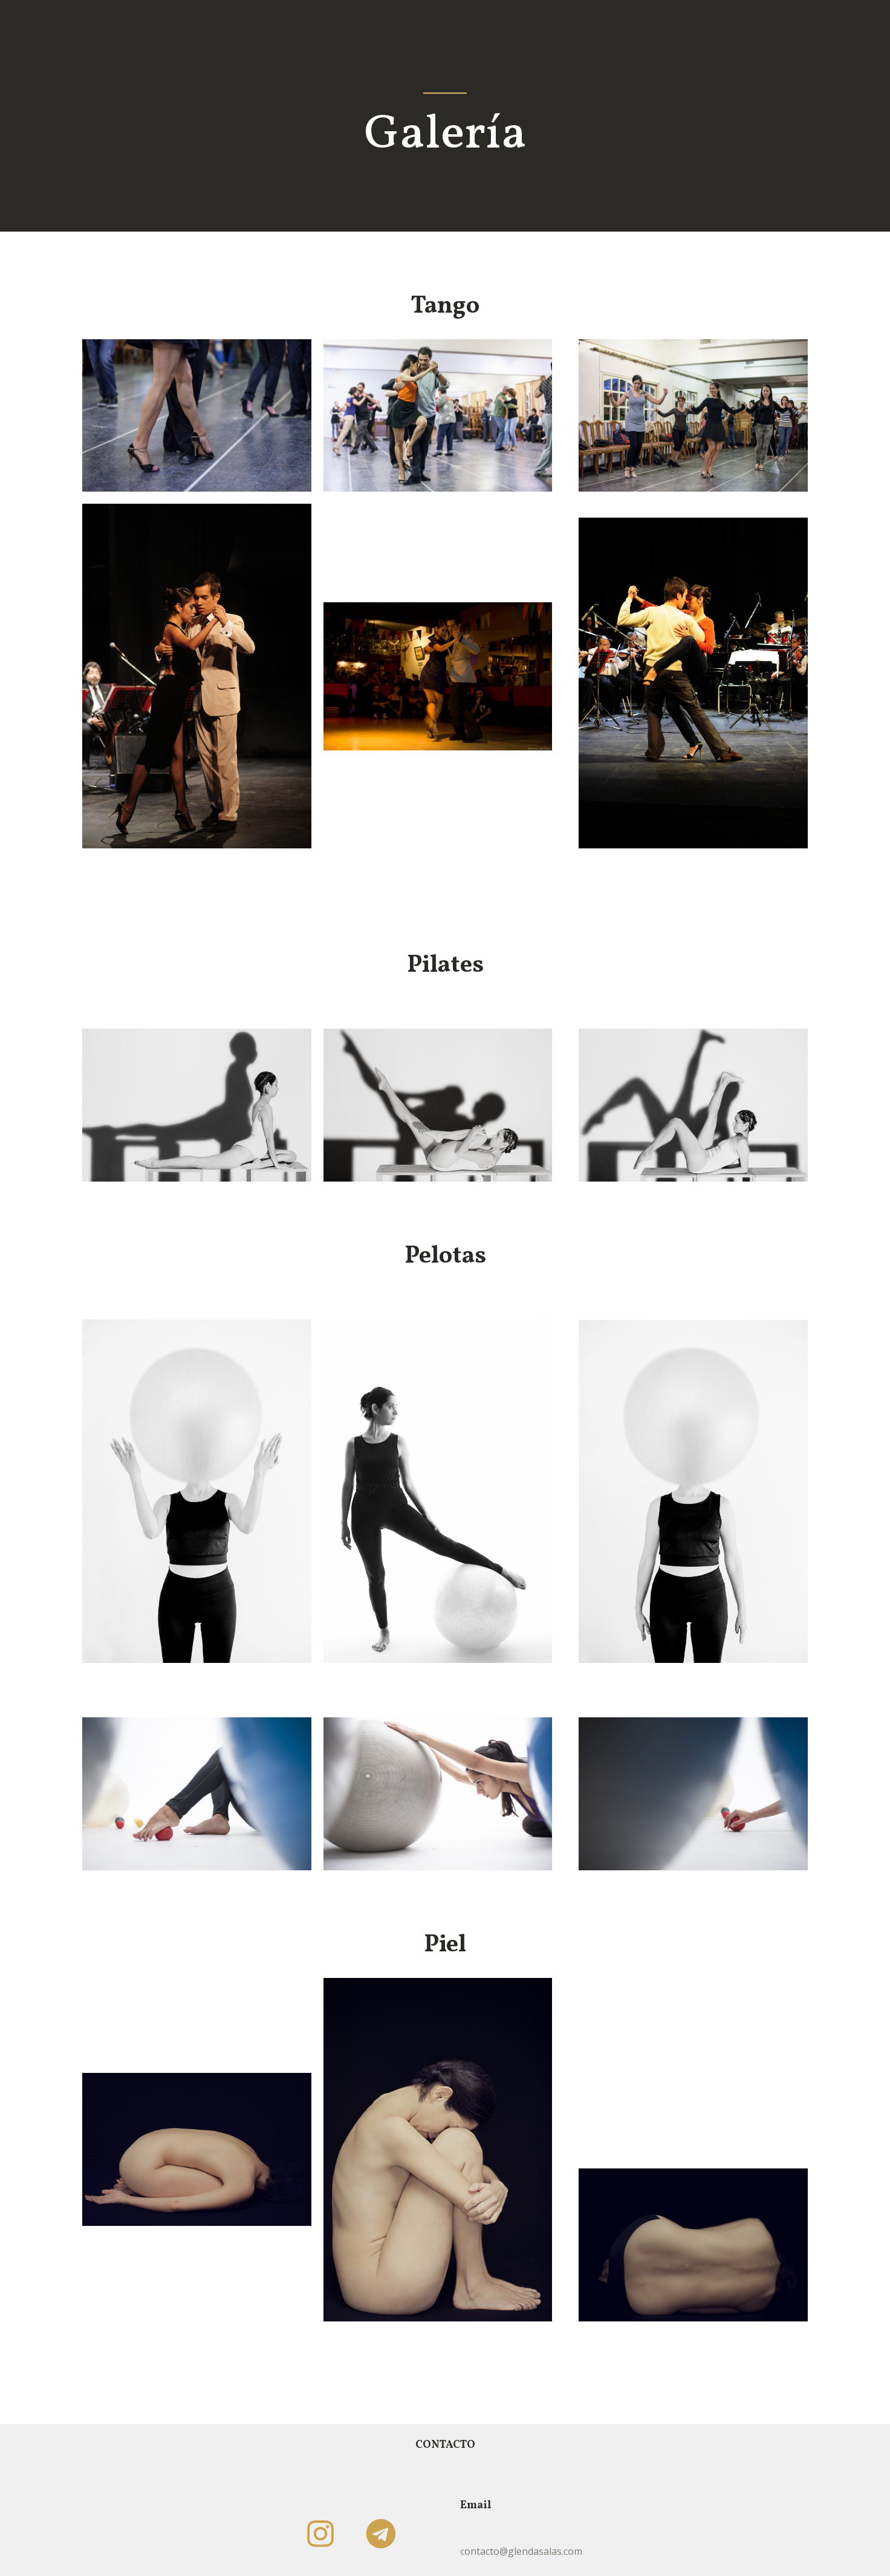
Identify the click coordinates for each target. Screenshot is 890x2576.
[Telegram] (381, 2534)
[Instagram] (320, 2534)
